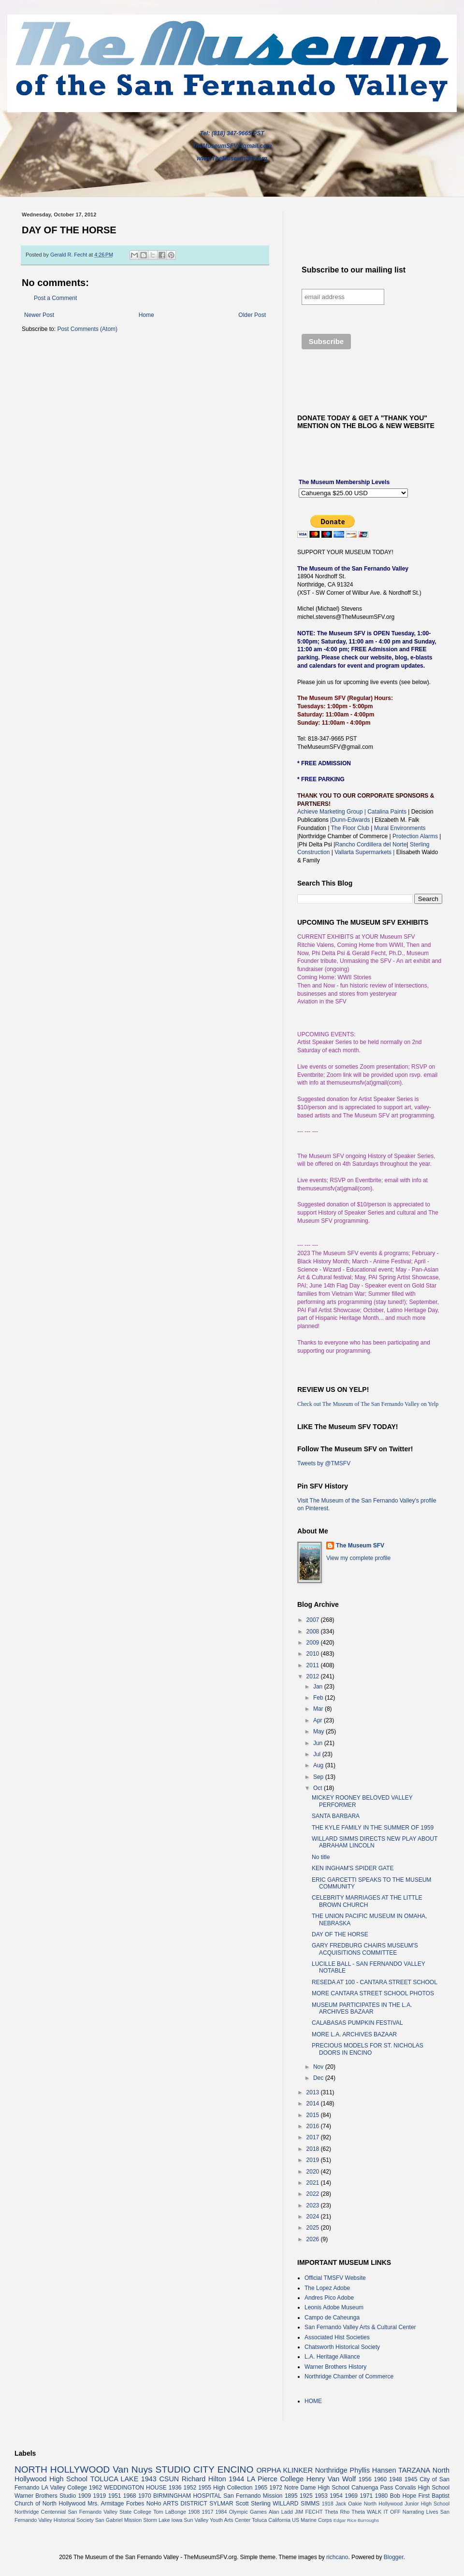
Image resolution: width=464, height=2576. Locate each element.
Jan (318, 1686)
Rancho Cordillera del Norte (370, 844)
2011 (313, 1665)
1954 (336, 2495)
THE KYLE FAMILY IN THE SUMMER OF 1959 (373, 1827)
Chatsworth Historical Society (342, 2347)
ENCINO (236, 2469)
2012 (313, 1676)
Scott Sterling (253, 2503)
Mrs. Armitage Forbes (115, 2503)
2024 (313, 2216)
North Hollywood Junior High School (407, 2503)
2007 (313, 1620)
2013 (313, 2092)
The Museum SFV (360, 1545)
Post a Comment (55, 298)
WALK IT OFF (384, 2512)
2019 (313, 2160)
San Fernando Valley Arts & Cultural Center (360, 2327)
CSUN (169, 2479)
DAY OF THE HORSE (340, 1934)
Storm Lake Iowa (162, 2520)
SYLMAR (221, 2503)
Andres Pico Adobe (329, 2297)
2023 (313, 2205)
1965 (261, 2487)
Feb (319, 1697)
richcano (337, 2557)
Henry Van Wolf (331, 2479)
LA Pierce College (275, 2479)
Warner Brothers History (335, 2366)
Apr (318, 1720)
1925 (306, 2495)
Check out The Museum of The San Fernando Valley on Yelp (367, 1404)
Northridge (331, 2470)
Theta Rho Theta (345, 2512)
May (319, 1731)
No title (321, 1857)
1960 (380, 2479)
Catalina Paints (386, 811)
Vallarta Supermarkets (364, 852)
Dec (319, 2078)
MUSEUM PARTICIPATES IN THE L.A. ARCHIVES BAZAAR (362, 2008)
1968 (129, 2495)
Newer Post (39, 315)
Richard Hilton (204, 2479)
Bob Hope (403, 2495)
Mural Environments (400, 828)
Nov (319, 2066)
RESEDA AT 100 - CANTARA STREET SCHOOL (374, 1982)
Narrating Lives (420, 2512)
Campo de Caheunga (332, 2317)
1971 (366, 2495)
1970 (144, 2495)
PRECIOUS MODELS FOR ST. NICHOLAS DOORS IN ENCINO (367, 2049)
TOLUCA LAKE (114, 2479)
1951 (114, 2495)
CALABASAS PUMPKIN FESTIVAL (357, 2022)
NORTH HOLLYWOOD (62, 2469)
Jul (317, 1754)
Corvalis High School (422, 2487)
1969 (351, 2495)
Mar (319, 1708)
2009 (313, 1642)
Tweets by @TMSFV (323, 1463)
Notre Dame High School (316, 2487)
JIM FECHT (309, 2512)
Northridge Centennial (40, 2512)
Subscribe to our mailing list (354, 270)
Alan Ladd (281, 2512)
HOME (313, 2401)
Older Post (252, 315)
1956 (365, 2479)
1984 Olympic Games (241, 2512)
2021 (313, 2182)
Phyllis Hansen (373, 2470)
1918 (328, 2503)
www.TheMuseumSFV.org (232, 158)
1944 (236, 2479)
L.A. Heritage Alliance (332, 2356)
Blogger (394, 2557)
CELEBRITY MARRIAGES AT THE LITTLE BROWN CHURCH (367, 1901)
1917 (207, 2512)
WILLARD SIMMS (296, 2503)
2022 (313, 2193)
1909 (84, 2495)
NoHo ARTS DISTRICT (176, 2503)
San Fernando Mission (252, 2495)
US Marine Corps (312, 2520)
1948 (395, 2479)
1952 (190, 2487)
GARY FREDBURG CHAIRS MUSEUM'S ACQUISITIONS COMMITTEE (365, 1949)
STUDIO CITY (185, 2469)
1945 (411, 2479)
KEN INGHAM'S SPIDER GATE (352, 1868)
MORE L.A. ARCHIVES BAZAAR (354, 2034)
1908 (194, 2512)
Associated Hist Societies (337, 2337)
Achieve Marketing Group (330, 811)
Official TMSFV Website (335, 2278)
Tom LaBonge (169, 2512)
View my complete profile (358, 1558)
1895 (291, 2495)
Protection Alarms (414, 836)
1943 (149, 2479)
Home (146, 315)
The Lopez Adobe (327, 2288)
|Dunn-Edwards (351, 819)
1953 (321, 2495)
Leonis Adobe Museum (333, 2307)
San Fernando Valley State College (109, 2512)
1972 (275, 2487)
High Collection (232, 2487)
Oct (318, 1788)
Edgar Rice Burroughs (356, 2520)
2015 (313, 2115)
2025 (313, 2227)
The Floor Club (350, 828)
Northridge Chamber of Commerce (348, 2376)
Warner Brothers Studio (45, 2495)
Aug (319, 1765)
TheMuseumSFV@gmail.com (232, 146)
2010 (313, 1653)
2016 (313, 2126)
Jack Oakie (348, 2503)
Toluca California (271, 2520)
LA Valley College (64, 2487)
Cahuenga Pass (372, 2487)
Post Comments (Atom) (87, 329)
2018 (313, 2149)
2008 (313, 1631)
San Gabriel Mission (118, 2520)
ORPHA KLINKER (284, 2470)
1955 (204, 2487)
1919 (99, 2495)
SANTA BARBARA (336, 1816)
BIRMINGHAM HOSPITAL (187, 2495)
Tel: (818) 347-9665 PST (232, 133)
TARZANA (414, 2470)
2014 (313, 2103)
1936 (175, 2487)
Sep (319, 1777)
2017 (313, 2137)
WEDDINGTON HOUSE (135, 2487)
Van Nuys (132, 2469)
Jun (318, 1743)
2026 (313, 2239)
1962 (95, 2487)
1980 (381, 2495)
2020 (313, 2171)
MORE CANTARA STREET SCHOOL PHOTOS (373, 1993)
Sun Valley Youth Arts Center (217, 2520)
